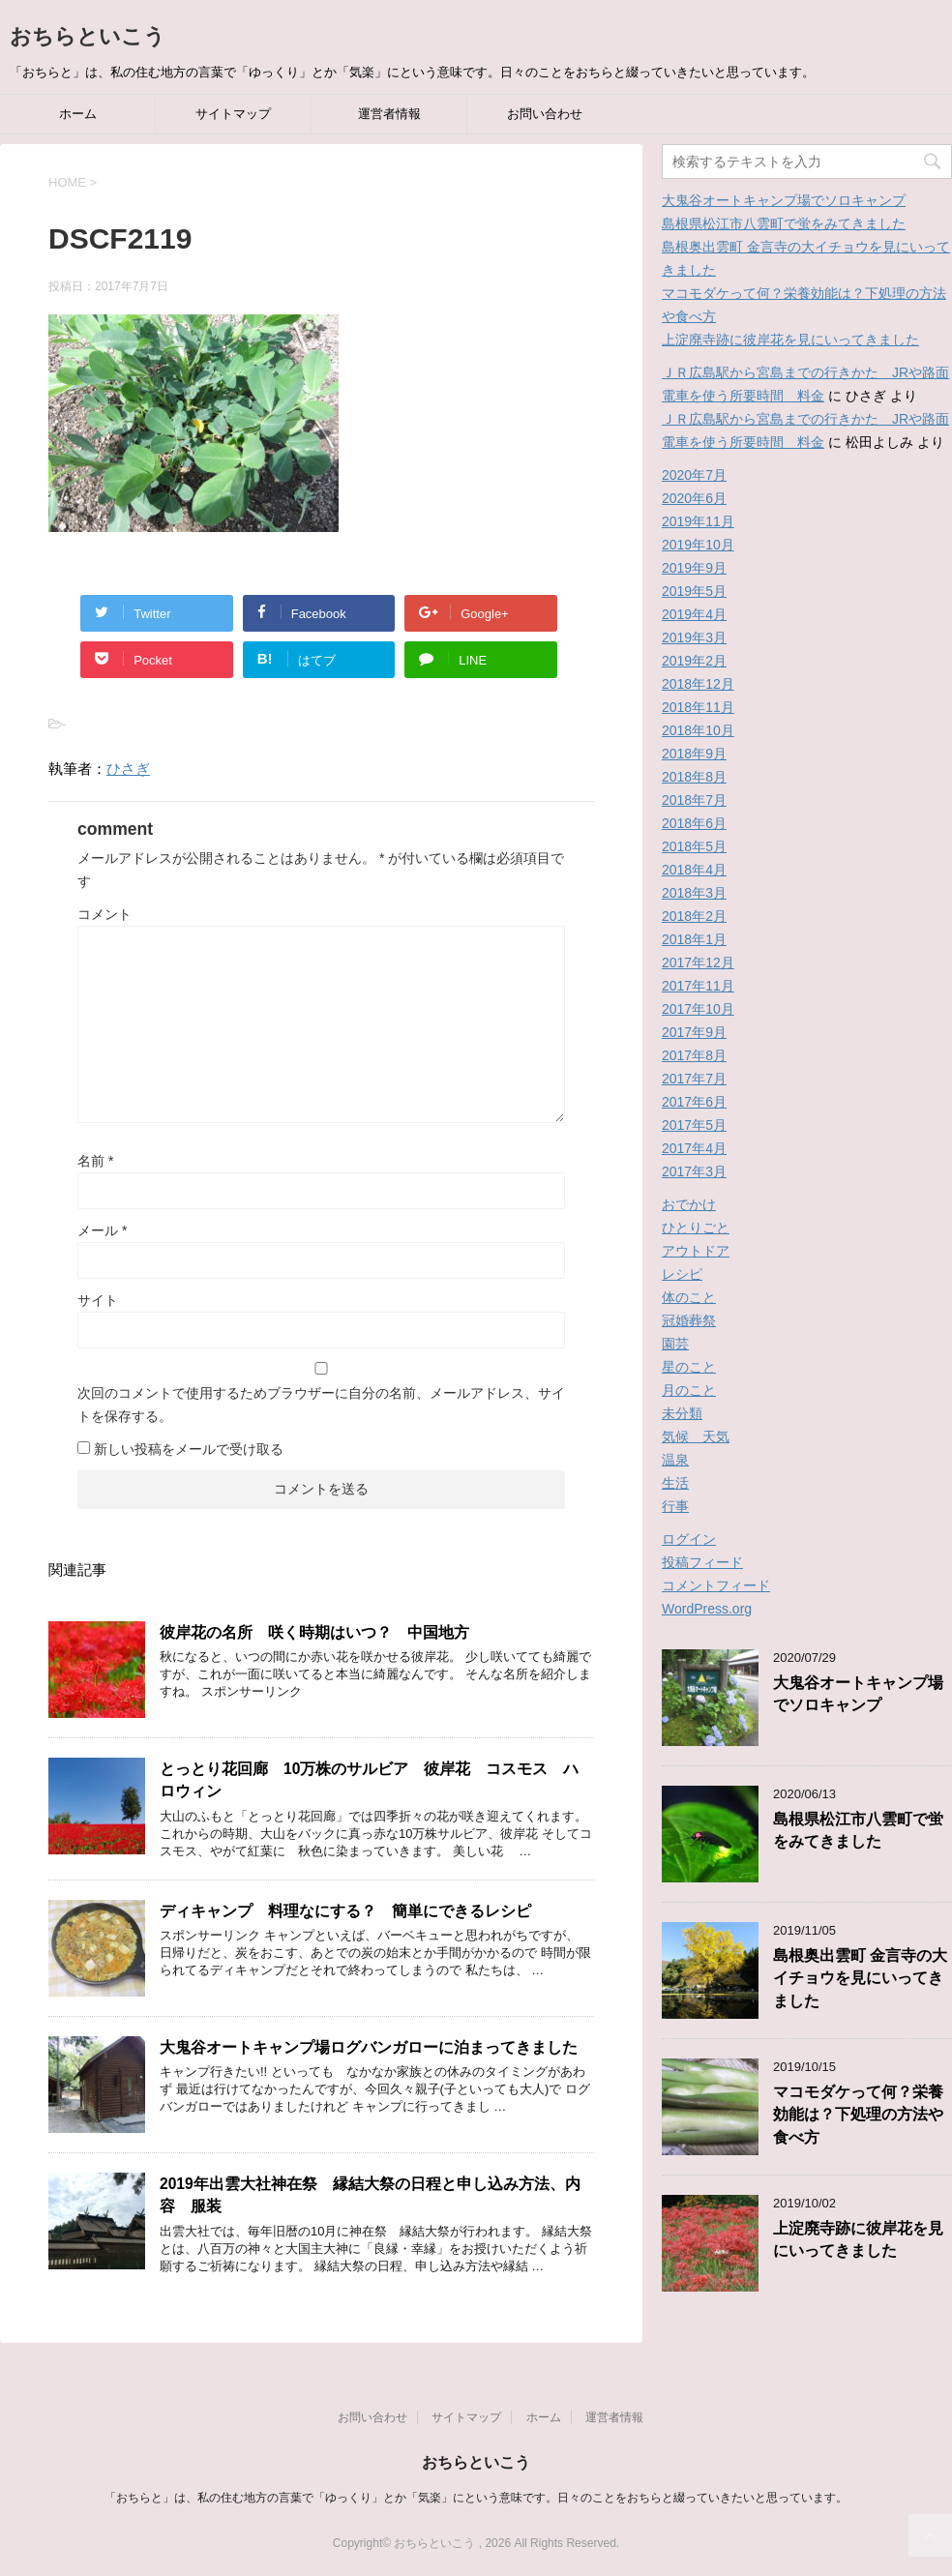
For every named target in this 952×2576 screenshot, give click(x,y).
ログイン (689, 1539)
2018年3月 (694, 893)
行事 (675, 1506)
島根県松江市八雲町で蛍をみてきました (784, 223)
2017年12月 (698, 962)
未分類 (682, 1413)
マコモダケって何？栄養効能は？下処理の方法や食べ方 (858, 2115)
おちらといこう (87, 36)
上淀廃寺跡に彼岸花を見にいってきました (790, 339)
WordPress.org (707, 1608)
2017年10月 (698, 1009)
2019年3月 (694, 637)
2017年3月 (694, 1171)
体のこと (689, 1297)
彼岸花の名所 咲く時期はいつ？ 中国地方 (322, 1632)
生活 (675, 1483)
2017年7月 (694, 1078)
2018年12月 (698, 684)
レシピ (682, 1274)
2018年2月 (694, 916)
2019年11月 (698, 521)
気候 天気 (695, 1436)
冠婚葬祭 (689, 1320)
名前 (95, 1161)
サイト (97, 1300)
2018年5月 (694, 846)
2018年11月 (698, 707)
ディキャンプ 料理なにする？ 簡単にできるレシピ (345, 1911)
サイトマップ (233, 113)
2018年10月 (698, 730)
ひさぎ (128, 768)
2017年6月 (694, 1102)
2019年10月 (698, 544)
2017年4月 (694, 1148)
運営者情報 (389, 113)
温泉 (675, 1459)
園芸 (675, 1343)
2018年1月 (694, 939)
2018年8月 (694, 777)
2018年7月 (694, 800)
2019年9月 (694, 568)
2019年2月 (694, 660)
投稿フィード (702, 1562)
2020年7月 (694, 475)
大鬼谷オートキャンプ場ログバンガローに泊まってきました (369, 2047)
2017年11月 (698, 985)
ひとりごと (695, 1227)
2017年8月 (694, 1055)
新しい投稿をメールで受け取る (188, 1449)
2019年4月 (694, 614)
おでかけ (689, 1204)
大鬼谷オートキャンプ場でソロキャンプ (784, 200)
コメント (104, 914)
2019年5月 (694, 591)
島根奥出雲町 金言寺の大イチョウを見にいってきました (860, 1978)
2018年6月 (694, 823)
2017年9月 (694, 1032)
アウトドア (695, 1250)
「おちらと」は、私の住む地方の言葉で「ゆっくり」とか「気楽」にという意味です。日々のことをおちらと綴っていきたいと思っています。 (476, 2497)
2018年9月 (694, 753)
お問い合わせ (544, 113)
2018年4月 (694, 869)
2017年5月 (694, 1125)
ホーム (78, 113)
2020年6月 (694, 498)
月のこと (689, 1390)
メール (102, 1230)
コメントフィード (716, 1585)
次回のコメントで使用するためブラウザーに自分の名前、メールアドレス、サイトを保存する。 (321, 1404)
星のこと (689, 1367)
